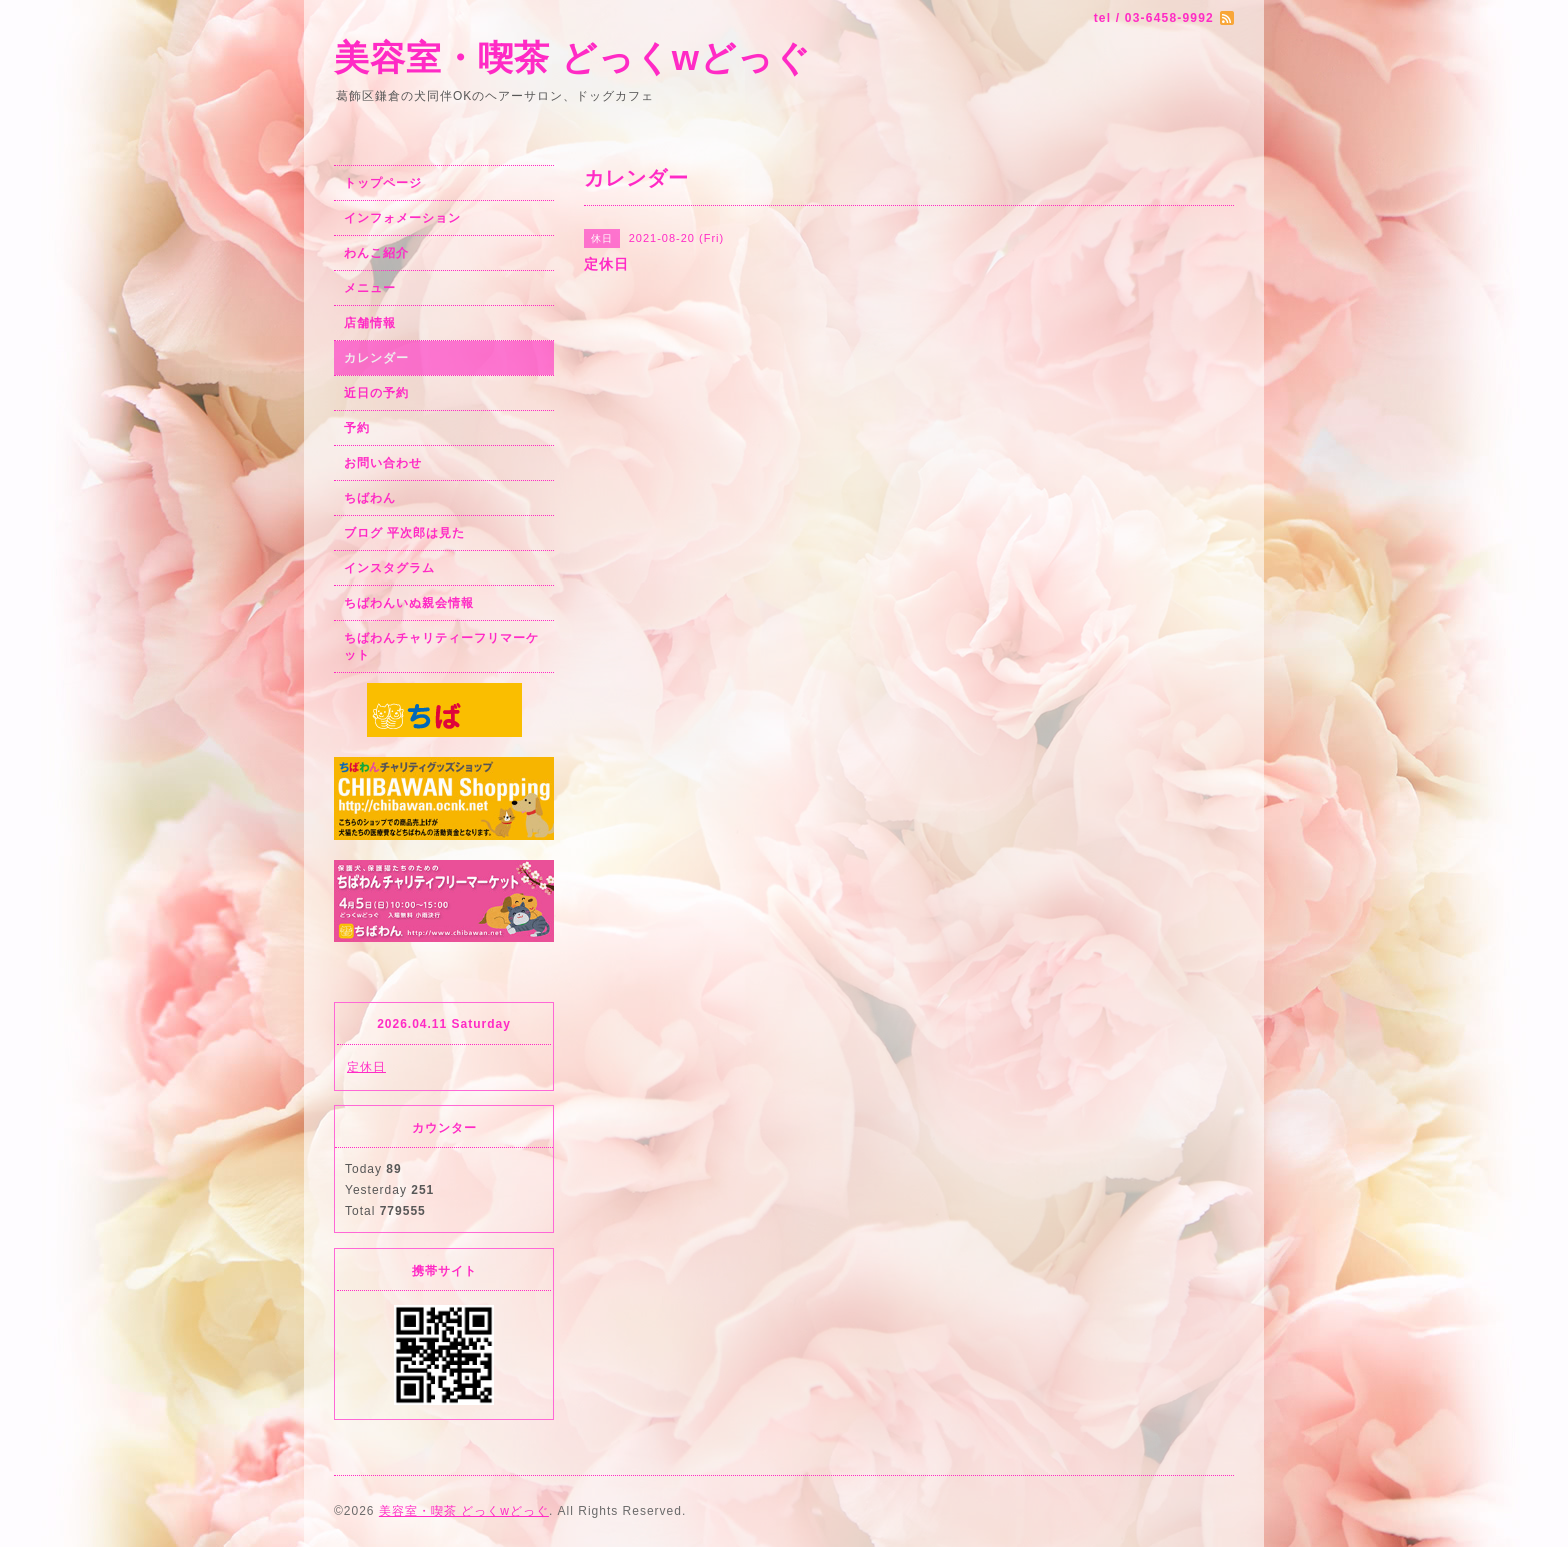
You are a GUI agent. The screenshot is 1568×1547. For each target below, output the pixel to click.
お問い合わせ (383, 463)
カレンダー (376, 358)
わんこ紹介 (376, 253)
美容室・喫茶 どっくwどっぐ (572, 57)
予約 (357, 428)
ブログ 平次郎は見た (404, 533)
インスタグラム (389, 568)
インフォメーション (402, 218)
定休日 (366, 1067)
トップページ (383, 183)
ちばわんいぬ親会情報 (409, 603)
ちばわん (370, 498)
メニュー (370, 288)
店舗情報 (370, 323)
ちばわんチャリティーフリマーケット (441, 646)
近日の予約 (376, 393)
